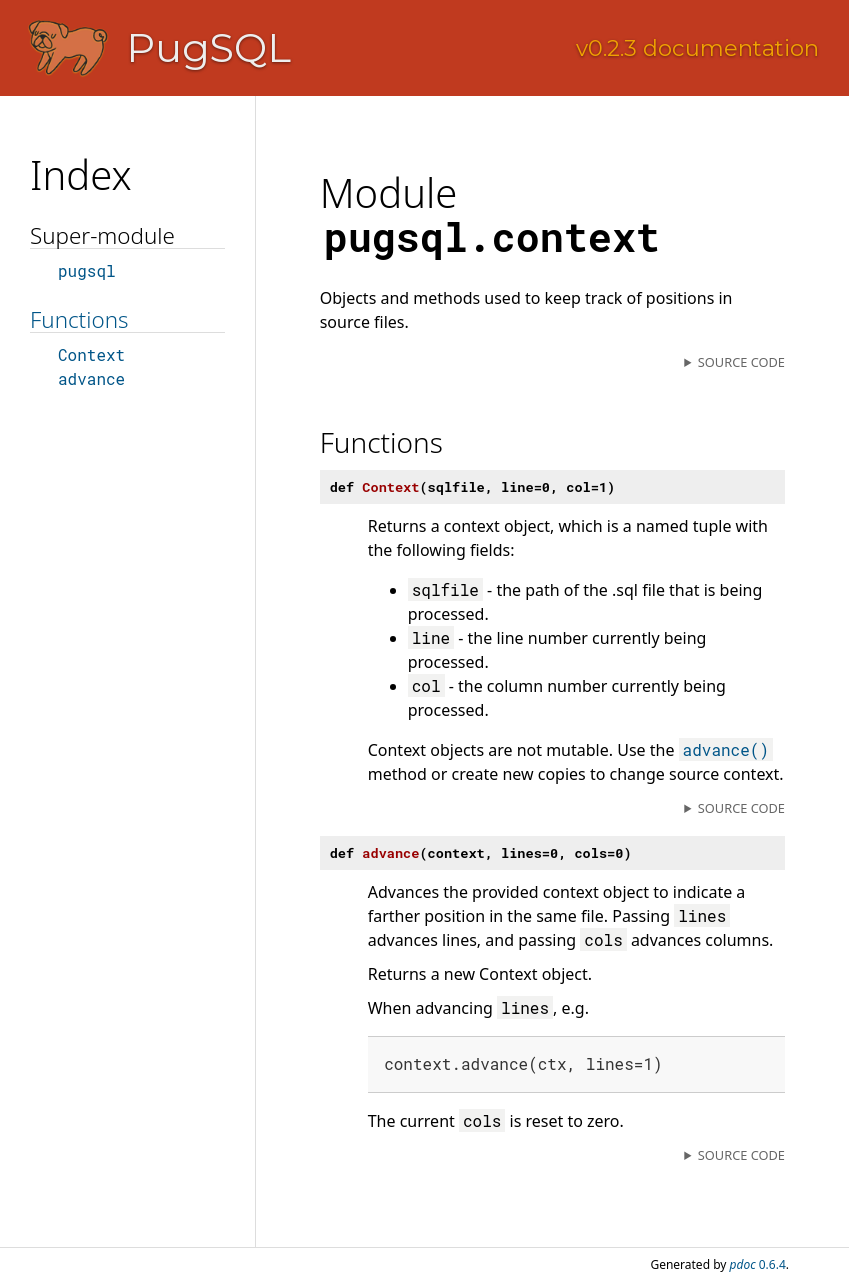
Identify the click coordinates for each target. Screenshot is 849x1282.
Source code (741, 362)
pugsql (87, 270)
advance (91, 378)
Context (91, 354)
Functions (79, 319)
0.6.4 (758, 1264)
